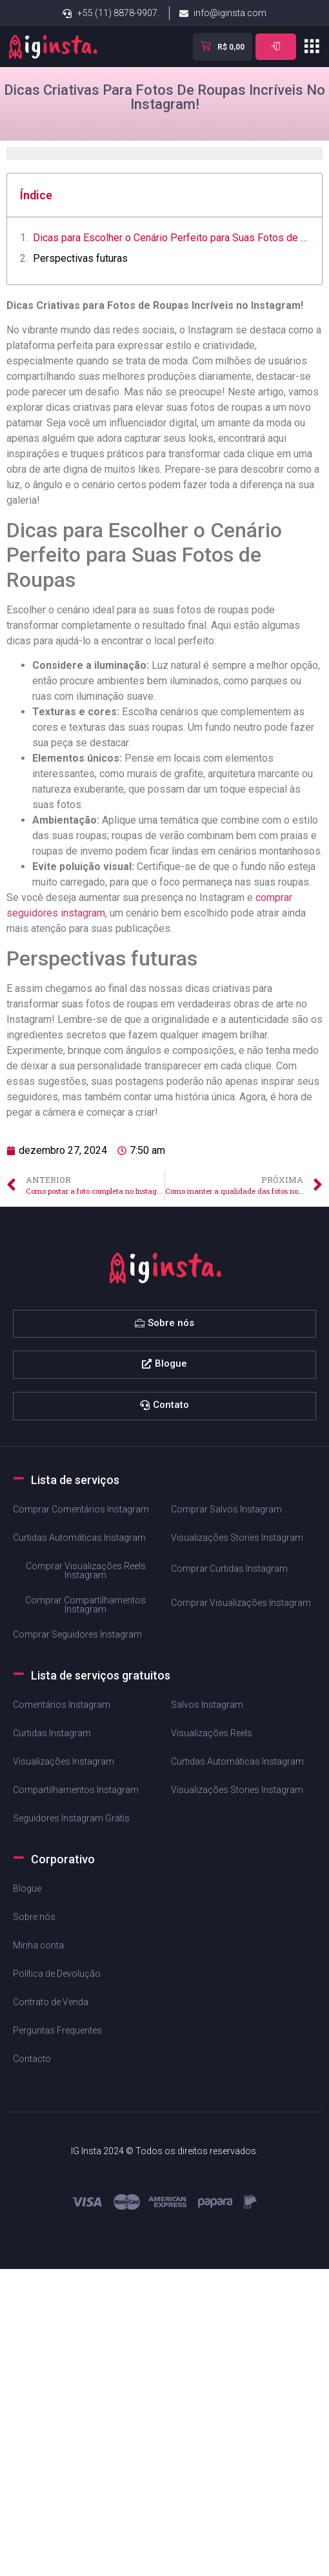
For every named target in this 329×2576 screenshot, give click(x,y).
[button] (311, 46)
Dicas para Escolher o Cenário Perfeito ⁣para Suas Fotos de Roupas (171, 238)
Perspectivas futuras (80, 258)
